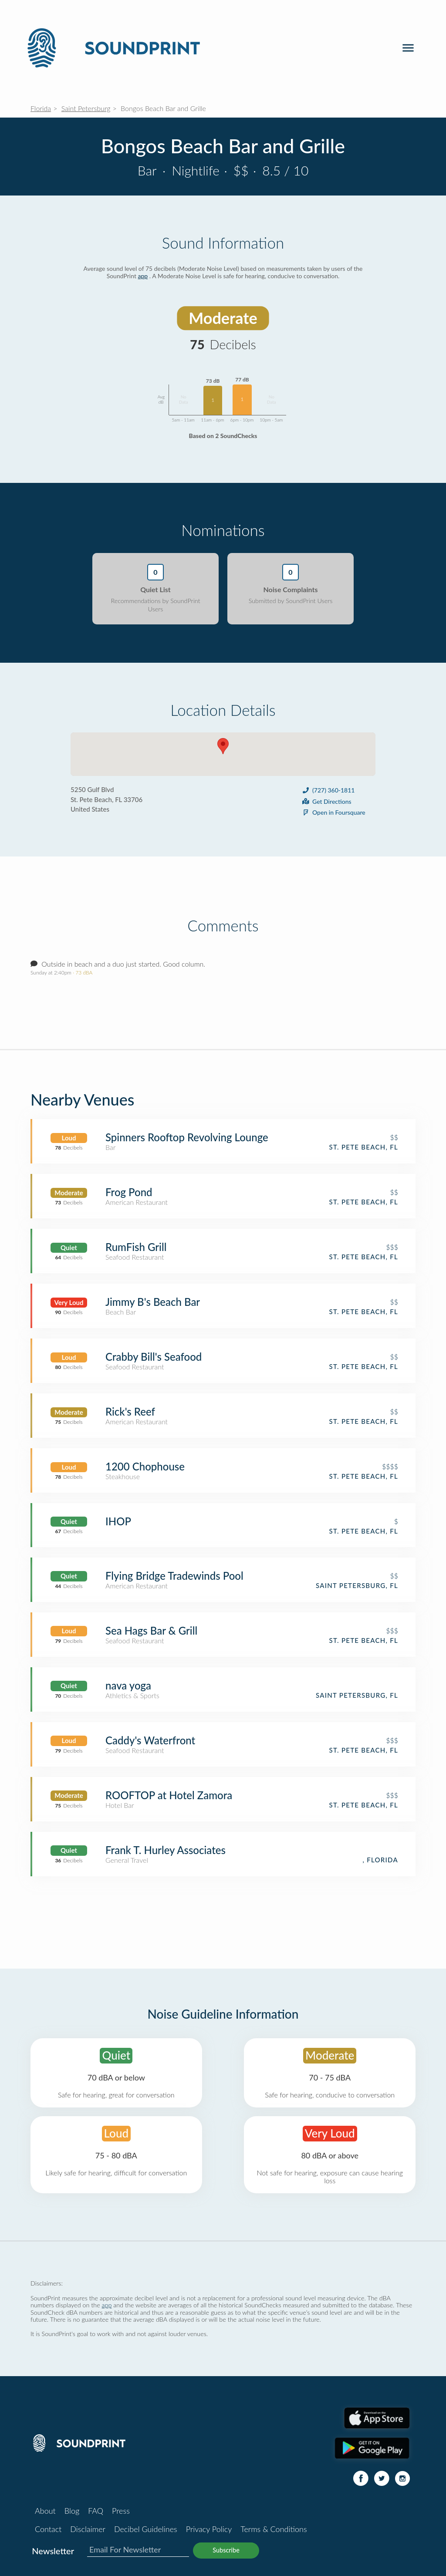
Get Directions (326, 801)
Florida (40, 108)
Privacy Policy (209, 2529)
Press (121, 2510)
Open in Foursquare (333, 812)
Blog (71, 2510)
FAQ (95, 2510)
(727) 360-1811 (328, 790)
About (45, 2510)
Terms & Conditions (273, 2529)
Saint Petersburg (86, 108)
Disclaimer (87, 2529)
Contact (48, 2529)
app (143, 276)
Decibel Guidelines (145, 2529)
